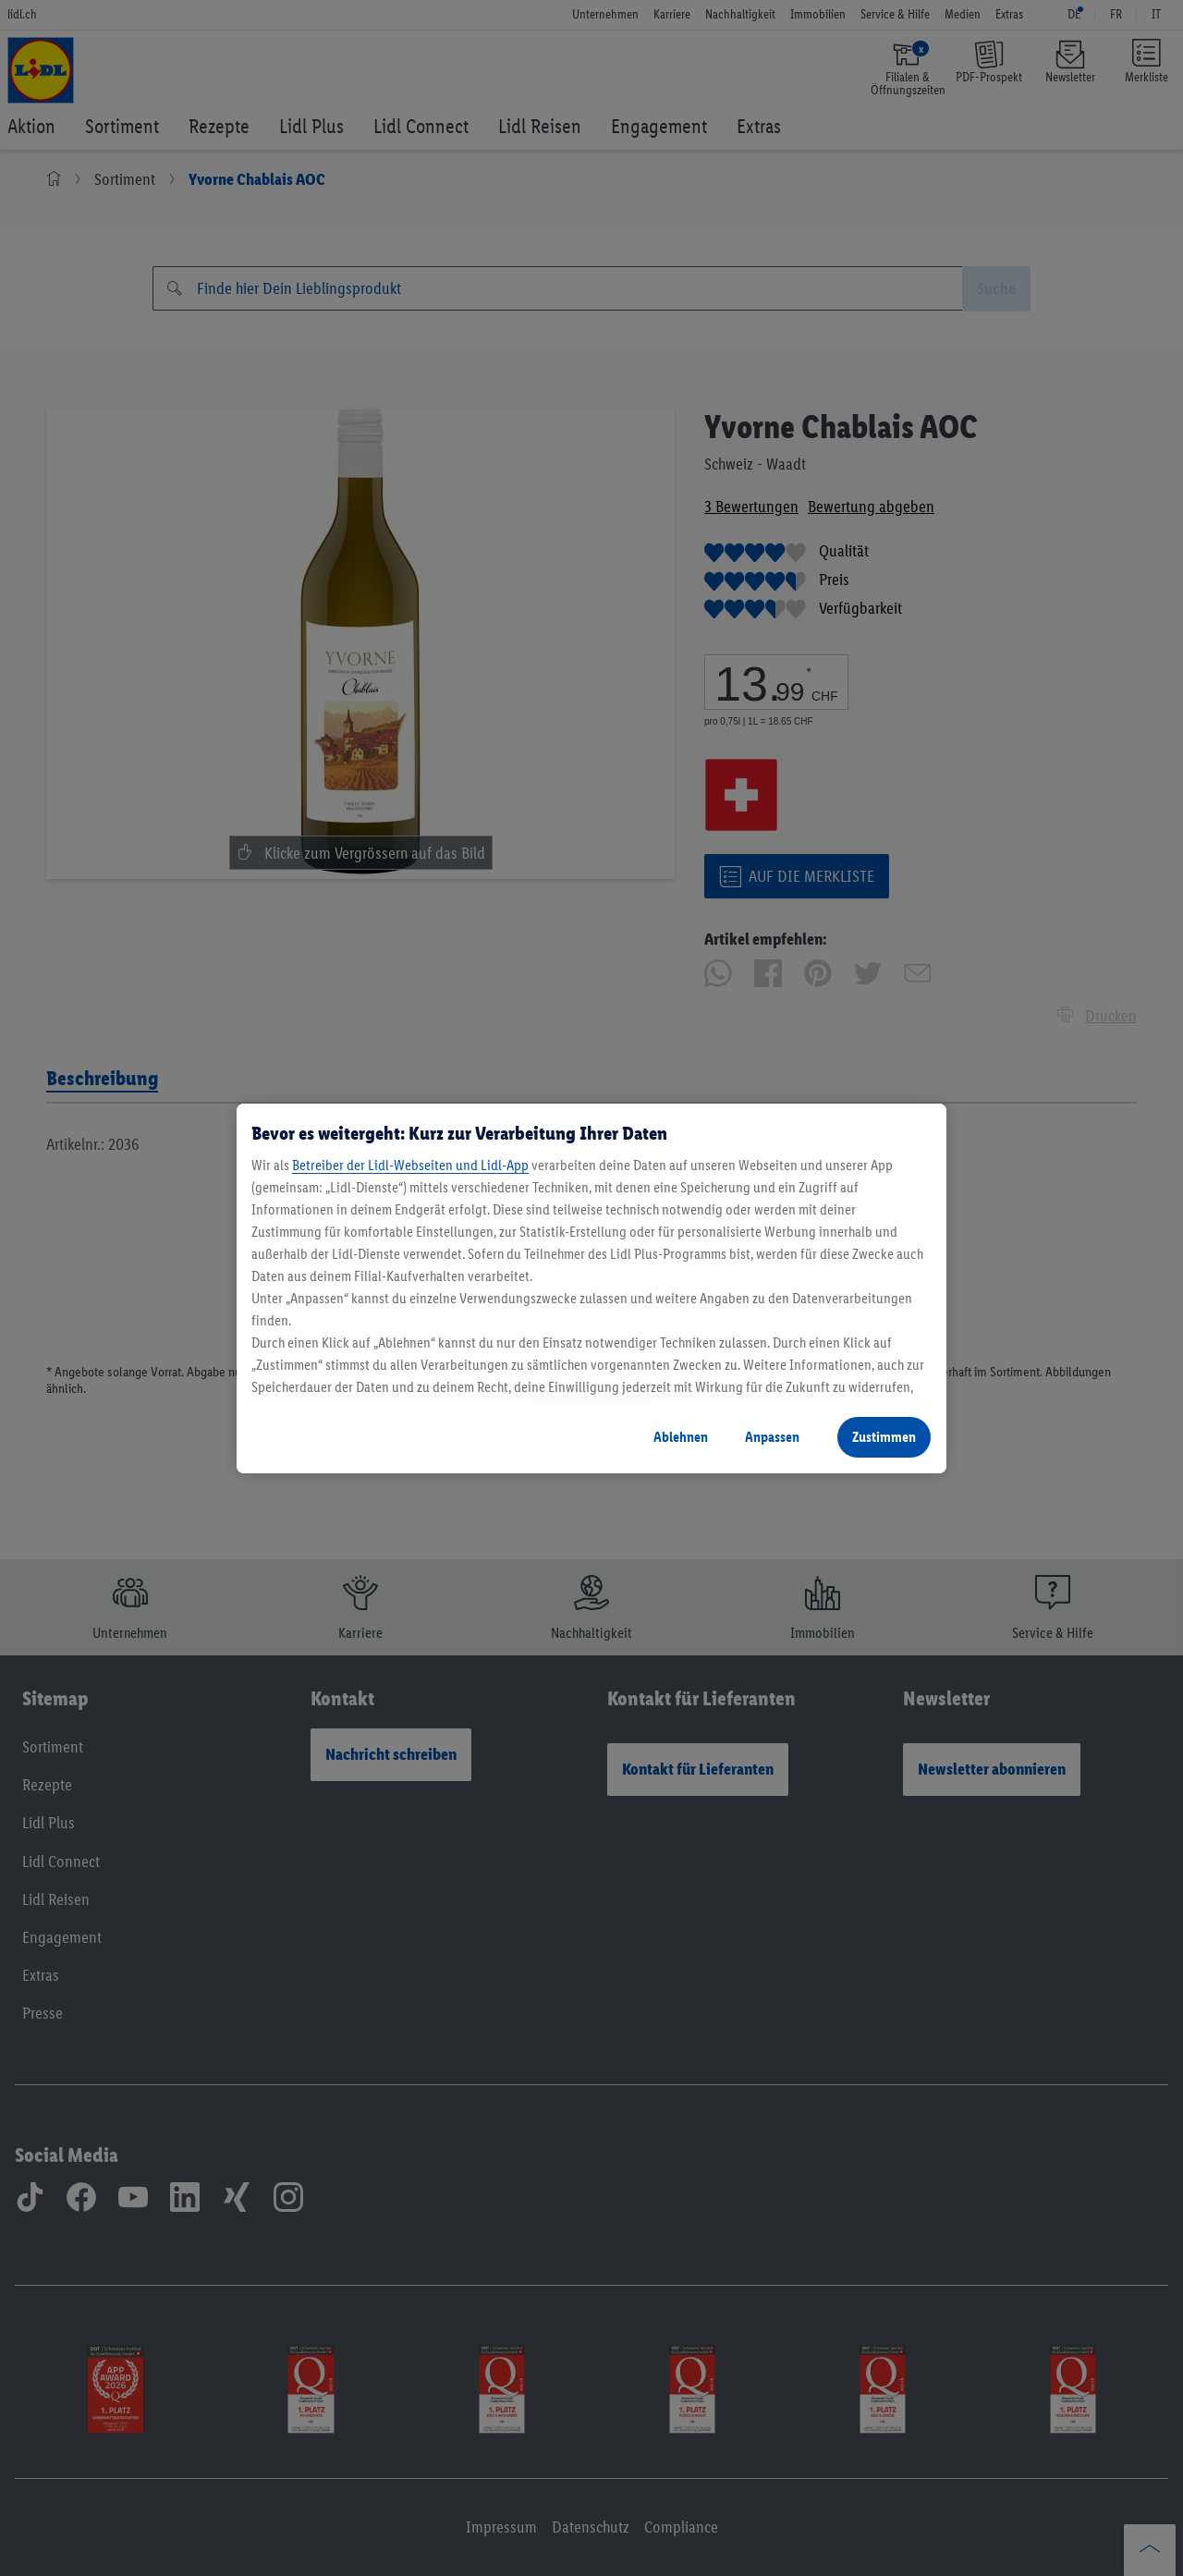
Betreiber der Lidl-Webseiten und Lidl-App (410, 1165)
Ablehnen (680, 1437)
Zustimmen (884, 1437)
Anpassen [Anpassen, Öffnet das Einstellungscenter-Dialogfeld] (772, 1437)
